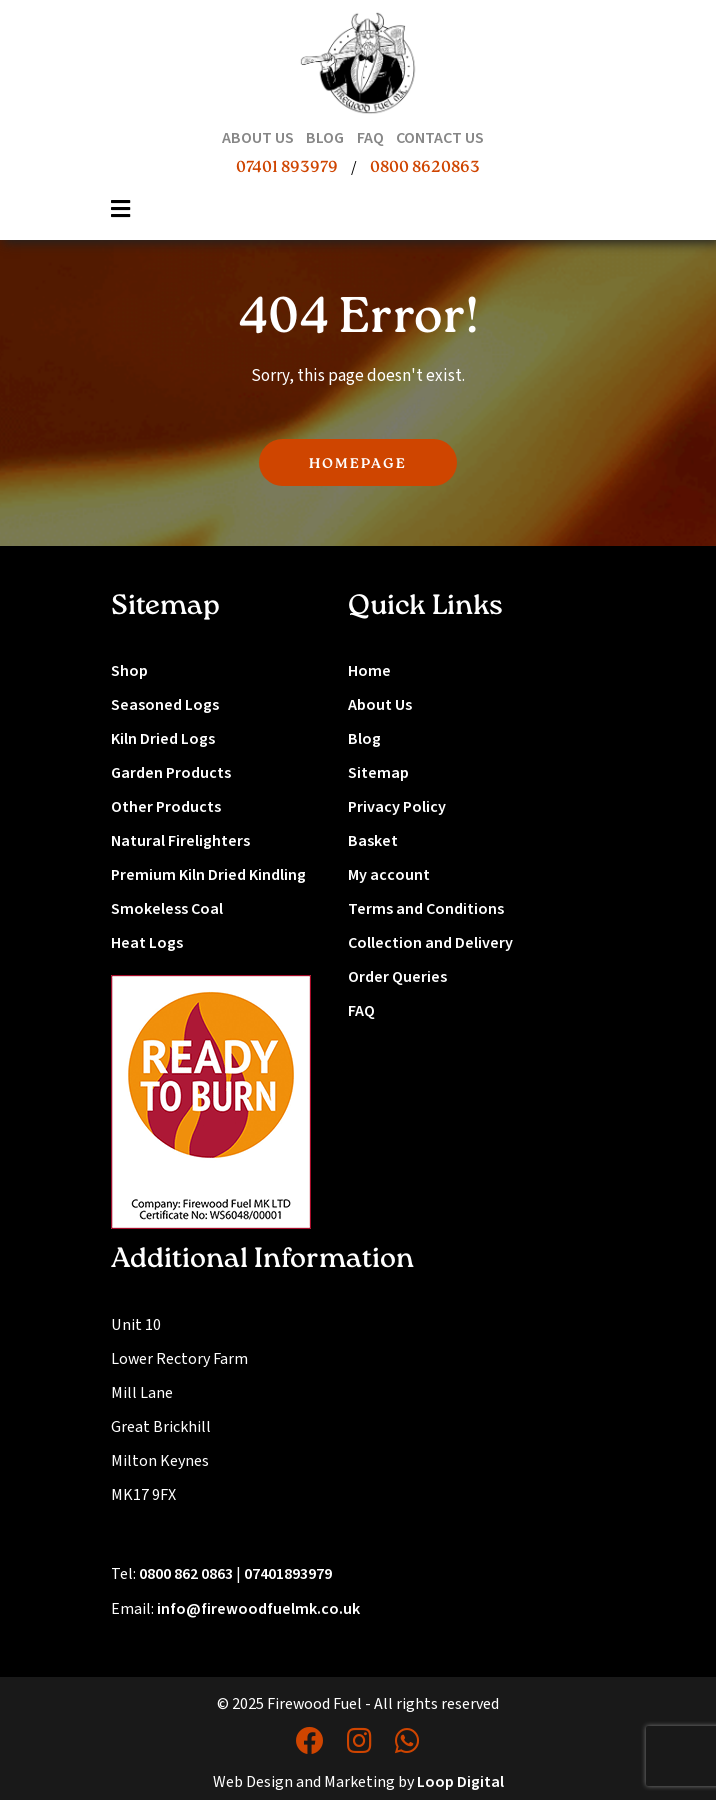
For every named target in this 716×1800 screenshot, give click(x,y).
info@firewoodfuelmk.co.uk (258, 1609)
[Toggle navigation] (121, 215)
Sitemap (378, 773)
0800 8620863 (425, 168)
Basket (373, 841)
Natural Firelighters (180, 841)
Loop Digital (460, 1782)
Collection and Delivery (430, 943)
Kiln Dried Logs (163, 739)
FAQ (361, 1011)
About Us (380, 705)
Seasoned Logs (165, 705)
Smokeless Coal (167, 909)
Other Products (166, 807)
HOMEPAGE (358, 464)
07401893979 (288, 1574)
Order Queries (397, 977)
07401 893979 (287, 168)
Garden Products (171, 773)
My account (389, 875)
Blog (364, 739)
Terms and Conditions (426, 909)
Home (369, 671)
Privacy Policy (397, 807)
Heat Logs (147, 943)
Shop (129, 671)
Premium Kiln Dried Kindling (208, 875)
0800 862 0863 (186, 1574)
